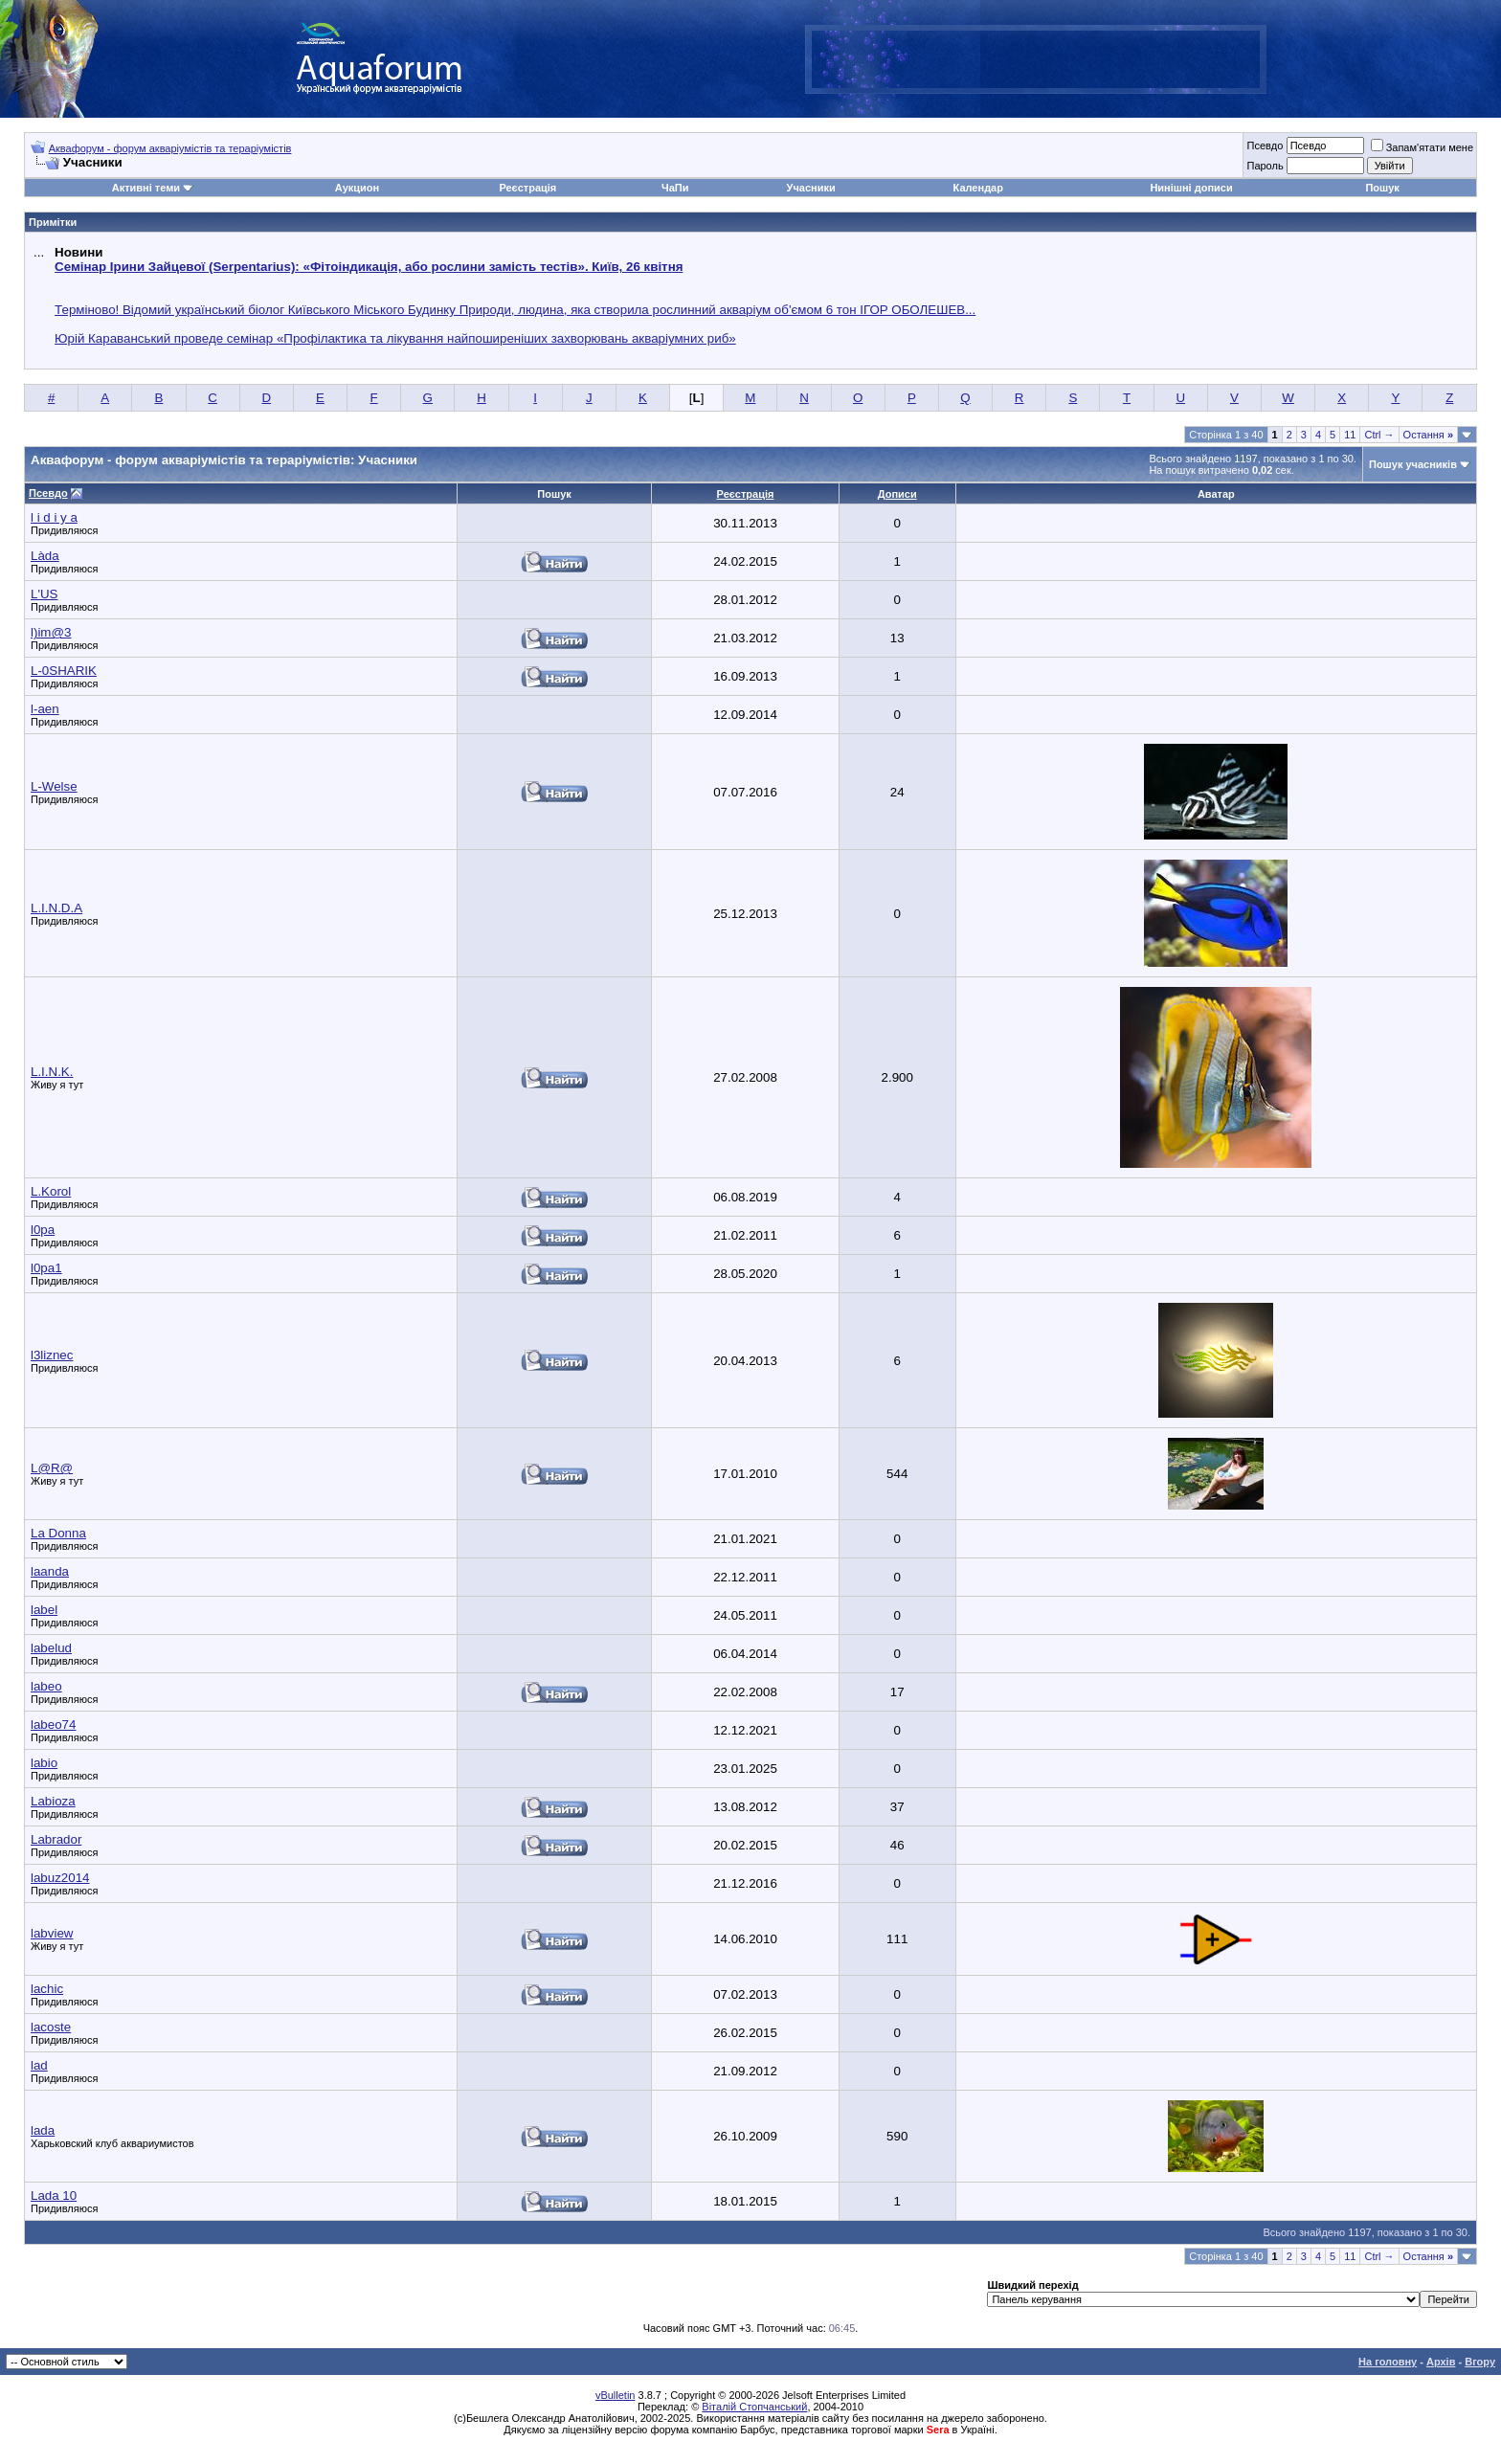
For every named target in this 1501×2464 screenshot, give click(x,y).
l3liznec (52, 1355)
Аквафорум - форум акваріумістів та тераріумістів (170, 148)
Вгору (1480, 2361)
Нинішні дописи (1191, 187)
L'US (44, 594)
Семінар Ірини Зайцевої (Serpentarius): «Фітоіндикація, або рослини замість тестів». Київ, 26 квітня (369, 266)
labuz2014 (60, 1877)
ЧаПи (675, 187)
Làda (45, 556)
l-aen (45, 709)
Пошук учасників (1413, 464)
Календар (978, 187)
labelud (51, 1648)
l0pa (43, 1229)
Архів (1440, 2361)
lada (43, 2130)
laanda (50, 1571)
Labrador (56, 1839)
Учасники (811, 187)
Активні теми (146, 187)
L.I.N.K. (52, 1071)
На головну (1387, 2361)
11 (1349, 434)
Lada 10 (54, 2195)
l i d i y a (54, 517)
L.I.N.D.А (56, 908)
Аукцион (357, 187)
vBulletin (615, 2395)
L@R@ (52, 1468)
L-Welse (54, 786)
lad (39, 2065)
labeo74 (53, 1724)
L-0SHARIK (64, 670)
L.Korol (51, 1191)
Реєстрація (527, 187)
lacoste (51, 2027)
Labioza (53, 1801)
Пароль (1264, 165)
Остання (1428, 434)
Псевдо (1264, 145)
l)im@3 (51, 632)
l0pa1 (46, 1268)
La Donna (58, 1533)
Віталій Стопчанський (754, 2406)
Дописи (897, 494)
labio (44, 1763)
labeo (46, 1686)
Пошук (1382, 187)
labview (52, 1933)
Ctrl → (1379, 434)
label (44, 1609)
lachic (47, 1989)
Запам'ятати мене (1422, 147)
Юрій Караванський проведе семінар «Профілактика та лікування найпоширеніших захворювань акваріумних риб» (395, 338)
